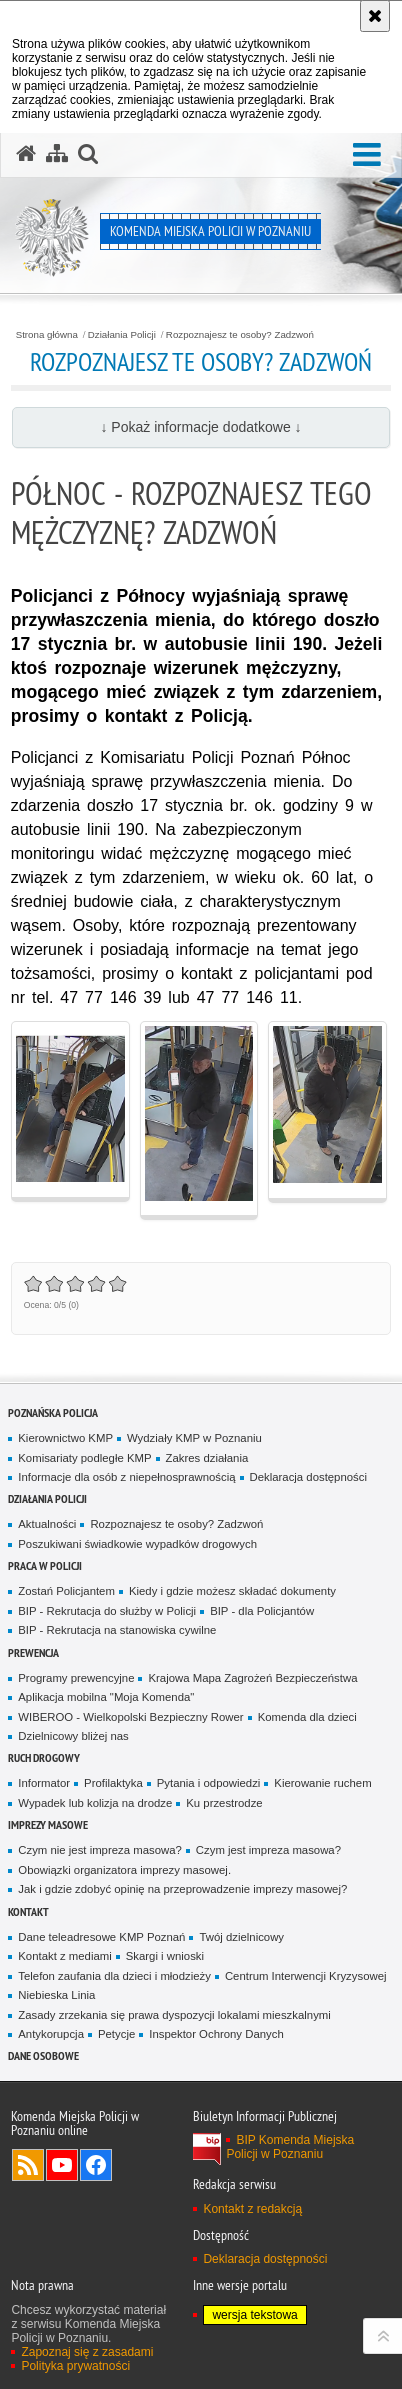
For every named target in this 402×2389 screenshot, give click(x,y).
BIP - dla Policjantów (262, 1611)
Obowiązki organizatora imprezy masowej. (124, 1870)
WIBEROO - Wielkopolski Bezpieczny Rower (130, 1717)
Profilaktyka (113, 1783)
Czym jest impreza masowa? (268, 1850)
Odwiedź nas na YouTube (62, 2165)
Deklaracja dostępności (308, 1477)
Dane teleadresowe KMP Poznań (101, 1937)
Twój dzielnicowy (241, 1937)
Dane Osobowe (43, 2055)
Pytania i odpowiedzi (209, 1783)
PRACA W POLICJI (45, 1565)
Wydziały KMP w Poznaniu (194, 1438)
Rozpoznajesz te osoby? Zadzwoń (240, 335)
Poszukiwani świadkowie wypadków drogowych (137, 1544)
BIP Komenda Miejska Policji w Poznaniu (290, 2147)
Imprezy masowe (48, 1824)
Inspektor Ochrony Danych (216, 2034)
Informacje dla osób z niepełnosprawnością (126, 1477)
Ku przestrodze (224, 1803)
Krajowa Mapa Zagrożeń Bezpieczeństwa (252, 1678)
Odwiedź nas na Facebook (96, 2165)
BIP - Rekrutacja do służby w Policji (107, 1611)
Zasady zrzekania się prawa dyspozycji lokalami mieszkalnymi (174, 2015)
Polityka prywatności (75, 2366)
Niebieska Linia (56, 1995)
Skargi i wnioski (165, 1956)
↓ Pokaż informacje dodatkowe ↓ (200, 427)
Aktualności (47, 1524)
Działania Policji (122, 335)
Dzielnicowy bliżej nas (73, 1736)
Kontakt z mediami (64, 1956)
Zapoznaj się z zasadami (87, 2352)
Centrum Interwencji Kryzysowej (306, 1976)
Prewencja (33, 1652)
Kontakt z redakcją (252, 2209)
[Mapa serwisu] (57, 154)
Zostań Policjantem (66, 1591)
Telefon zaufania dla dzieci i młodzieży (114, 1976)
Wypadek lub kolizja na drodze (95, 1803)
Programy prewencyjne (76, 1678)
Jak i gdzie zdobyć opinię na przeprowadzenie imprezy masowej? (182, 1889)
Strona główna (47, 335)
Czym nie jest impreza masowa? (100, 1850)
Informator (44, 1783)
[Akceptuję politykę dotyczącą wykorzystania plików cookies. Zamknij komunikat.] (375, 16)
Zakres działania (207, 1458)
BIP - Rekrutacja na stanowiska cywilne (117, 1630)
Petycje (116, 2034)
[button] (367, 155)
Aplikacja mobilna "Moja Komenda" (106, 1697)
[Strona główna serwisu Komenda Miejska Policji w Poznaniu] (26, 154)
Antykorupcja (51, 2034)
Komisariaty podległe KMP (84, 1458)
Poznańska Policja (53, 1412)
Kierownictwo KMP (65, 1438)
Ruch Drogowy (44, 1757)
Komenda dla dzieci (307, 1717)
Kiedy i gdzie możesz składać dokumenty (232, 1591)
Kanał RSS (28, 2165)
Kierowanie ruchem (322, 1783)
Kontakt (28, 1911)
